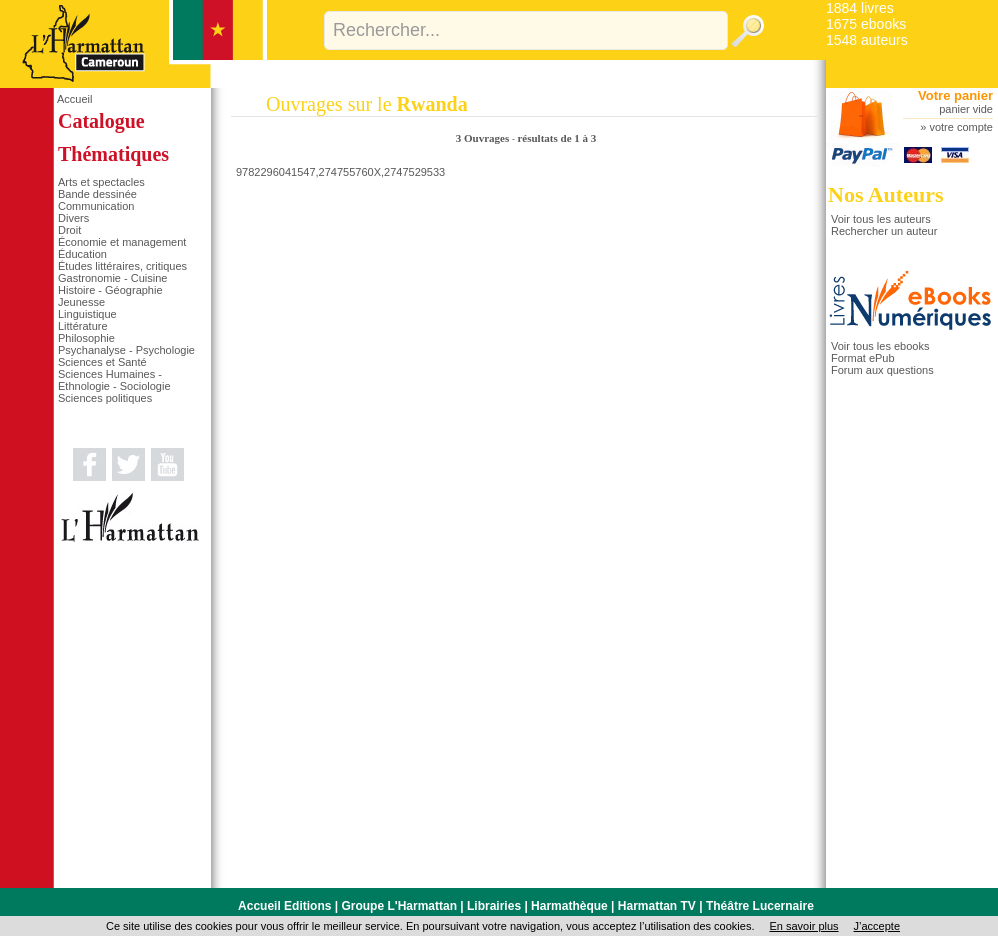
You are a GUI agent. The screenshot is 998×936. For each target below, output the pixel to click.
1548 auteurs (867, 40)
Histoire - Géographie (110, 290)
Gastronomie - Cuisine (112, 278)
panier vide (966, 109)
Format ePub (863, 358)
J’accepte (877, 926)
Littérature (83, 326)
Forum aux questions (882, 370)
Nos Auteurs (886, 194)
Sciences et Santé (102, 362)
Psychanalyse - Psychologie (126, 350)
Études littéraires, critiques (122, 266)
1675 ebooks (866, 24)
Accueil (74, 99)
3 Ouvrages (484, 138)
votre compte (961, 127)
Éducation (82, 254)
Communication (96, 206)
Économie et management (122, 242)
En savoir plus (803, 926)
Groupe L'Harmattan (399, 906)
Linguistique (87, 314)
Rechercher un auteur (884, 231)
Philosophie (86, 338)
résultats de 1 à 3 (556, 138)
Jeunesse (81, 302)
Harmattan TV (657, 906)
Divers (73, 218)
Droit (69, 230)
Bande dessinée (97, 194)
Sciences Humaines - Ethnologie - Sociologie (114, 380)
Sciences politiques (105, 398)
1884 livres (860, 8)
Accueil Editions (284, 906)
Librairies (494, 906)
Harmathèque (569, 906)
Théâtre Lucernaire (760, 906)
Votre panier (955, 95)
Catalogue (101, 121)
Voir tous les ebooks (880, 346)
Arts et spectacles (101, 182)
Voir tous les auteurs (881, 219)
